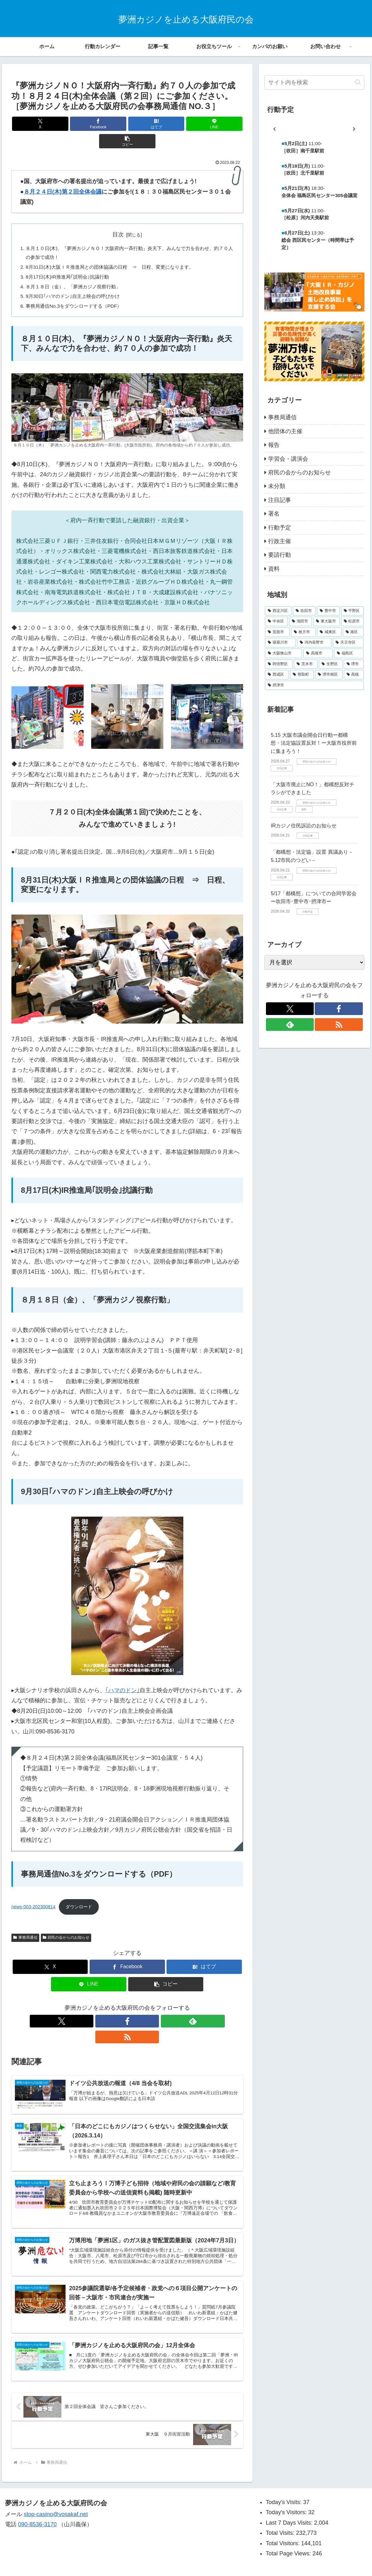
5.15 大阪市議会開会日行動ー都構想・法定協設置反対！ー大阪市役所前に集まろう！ (314, 743)
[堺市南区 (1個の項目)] (329, 674)
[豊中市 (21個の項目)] (328, 611)
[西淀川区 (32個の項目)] (278, 611)
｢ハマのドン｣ (122, 1676)
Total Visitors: (283, 2521)
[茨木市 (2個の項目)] (306, 664)
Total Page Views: (289, 2531)
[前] (274, 129)
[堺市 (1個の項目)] (354, 664)
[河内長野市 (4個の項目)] (314, 642)
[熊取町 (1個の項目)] (302, 674)
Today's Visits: (284, 2480)
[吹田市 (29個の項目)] (304, 611)
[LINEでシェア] (166, 124)
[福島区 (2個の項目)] (348, 653)
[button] (205, 124)
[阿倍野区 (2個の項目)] (279, 664)
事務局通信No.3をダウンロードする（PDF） (77, 292)
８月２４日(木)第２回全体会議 (63, 174)
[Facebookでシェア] (88, 124)
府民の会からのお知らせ (66, 1924)
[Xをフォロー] (105, 2007)
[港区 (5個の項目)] (353, 632)
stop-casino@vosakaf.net (56, 2492)
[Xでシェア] (49, 124)
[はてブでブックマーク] (127, 124)
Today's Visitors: (287, 2490)
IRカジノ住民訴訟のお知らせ (304, 825)
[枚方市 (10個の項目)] (303, 632)
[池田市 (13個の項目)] (300, 621)
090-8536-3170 (37, 2502)
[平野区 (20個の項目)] (352, 611)
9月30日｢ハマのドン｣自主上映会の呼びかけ (76, 282)
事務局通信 (25, 1924)
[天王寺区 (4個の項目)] (348, 642)
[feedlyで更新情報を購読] (134, 2007)
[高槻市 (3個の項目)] (318, 653)
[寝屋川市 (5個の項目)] (280, 642)
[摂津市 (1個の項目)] (314, 685)
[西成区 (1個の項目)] (277, 674)
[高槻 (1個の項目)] (354, 674)
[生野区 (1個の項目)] (331, 664)
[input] (314, 82)
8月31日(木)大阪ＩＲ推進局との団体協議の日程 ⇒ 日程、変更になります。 (115, 251)
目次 (118, 217)
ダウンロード (79, 1892)
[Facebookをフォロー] (120, 2007)
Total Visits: (281, 2511)
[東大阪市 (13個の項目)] (326, 621)
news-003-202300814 (33, 1892)
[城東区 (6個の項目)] (329, 632)
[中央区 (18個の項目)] (276, 621)
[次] (354, 129)
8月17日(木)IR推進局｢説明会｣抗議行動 (70, 261)
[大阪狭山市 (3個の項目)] (283, 653)
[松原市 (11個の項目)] (352, 621)
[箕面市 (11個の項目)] (277, 632)
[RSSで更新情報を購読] (149, 2007)
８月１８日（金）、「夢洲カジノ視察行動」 (76, 271)
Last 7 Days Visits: (290, 2501)
